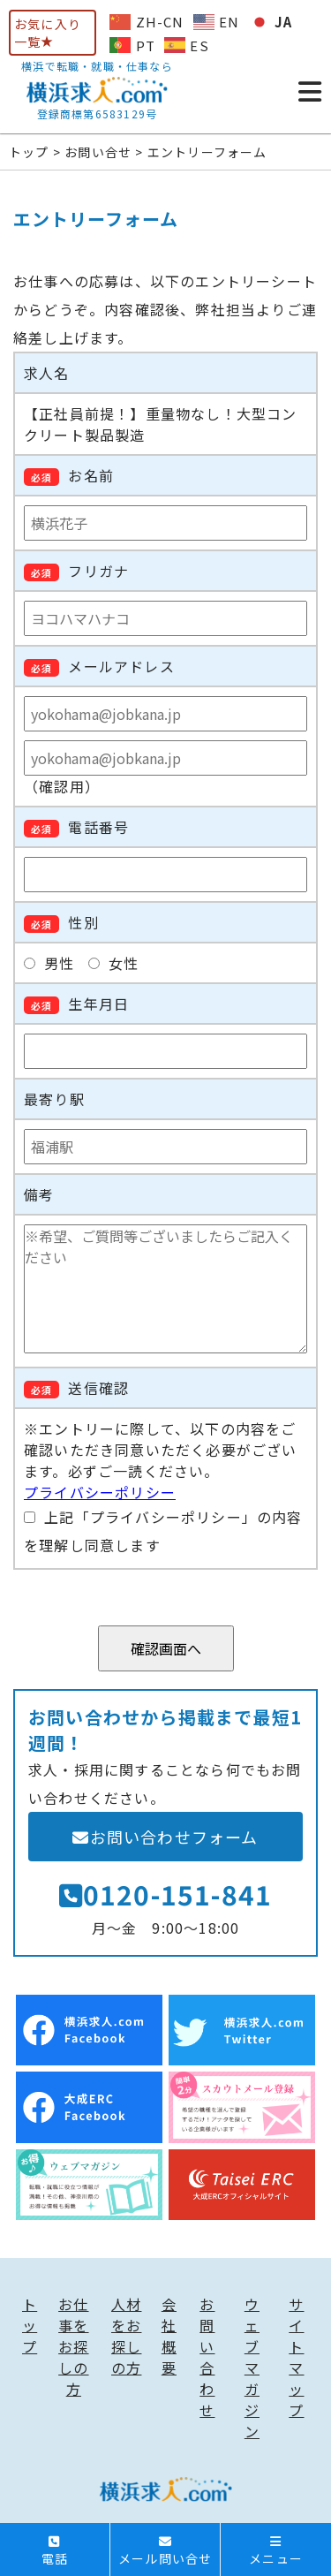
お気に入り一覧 (47, 32)
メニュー (276, 2551)
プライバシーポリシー (100, 1492)
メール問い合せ (165, 2551)
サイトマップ (296, 2357)
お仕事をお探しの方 (73, 2346)
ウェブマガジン (252, 2367)
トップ (29, 2325)
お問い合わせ (206, 2357)
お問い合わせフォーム (165, 1836)
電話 (54, 2551)
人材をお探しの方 (126, 2335)
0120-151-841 (166, 1894)
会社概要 (169, 2335)
